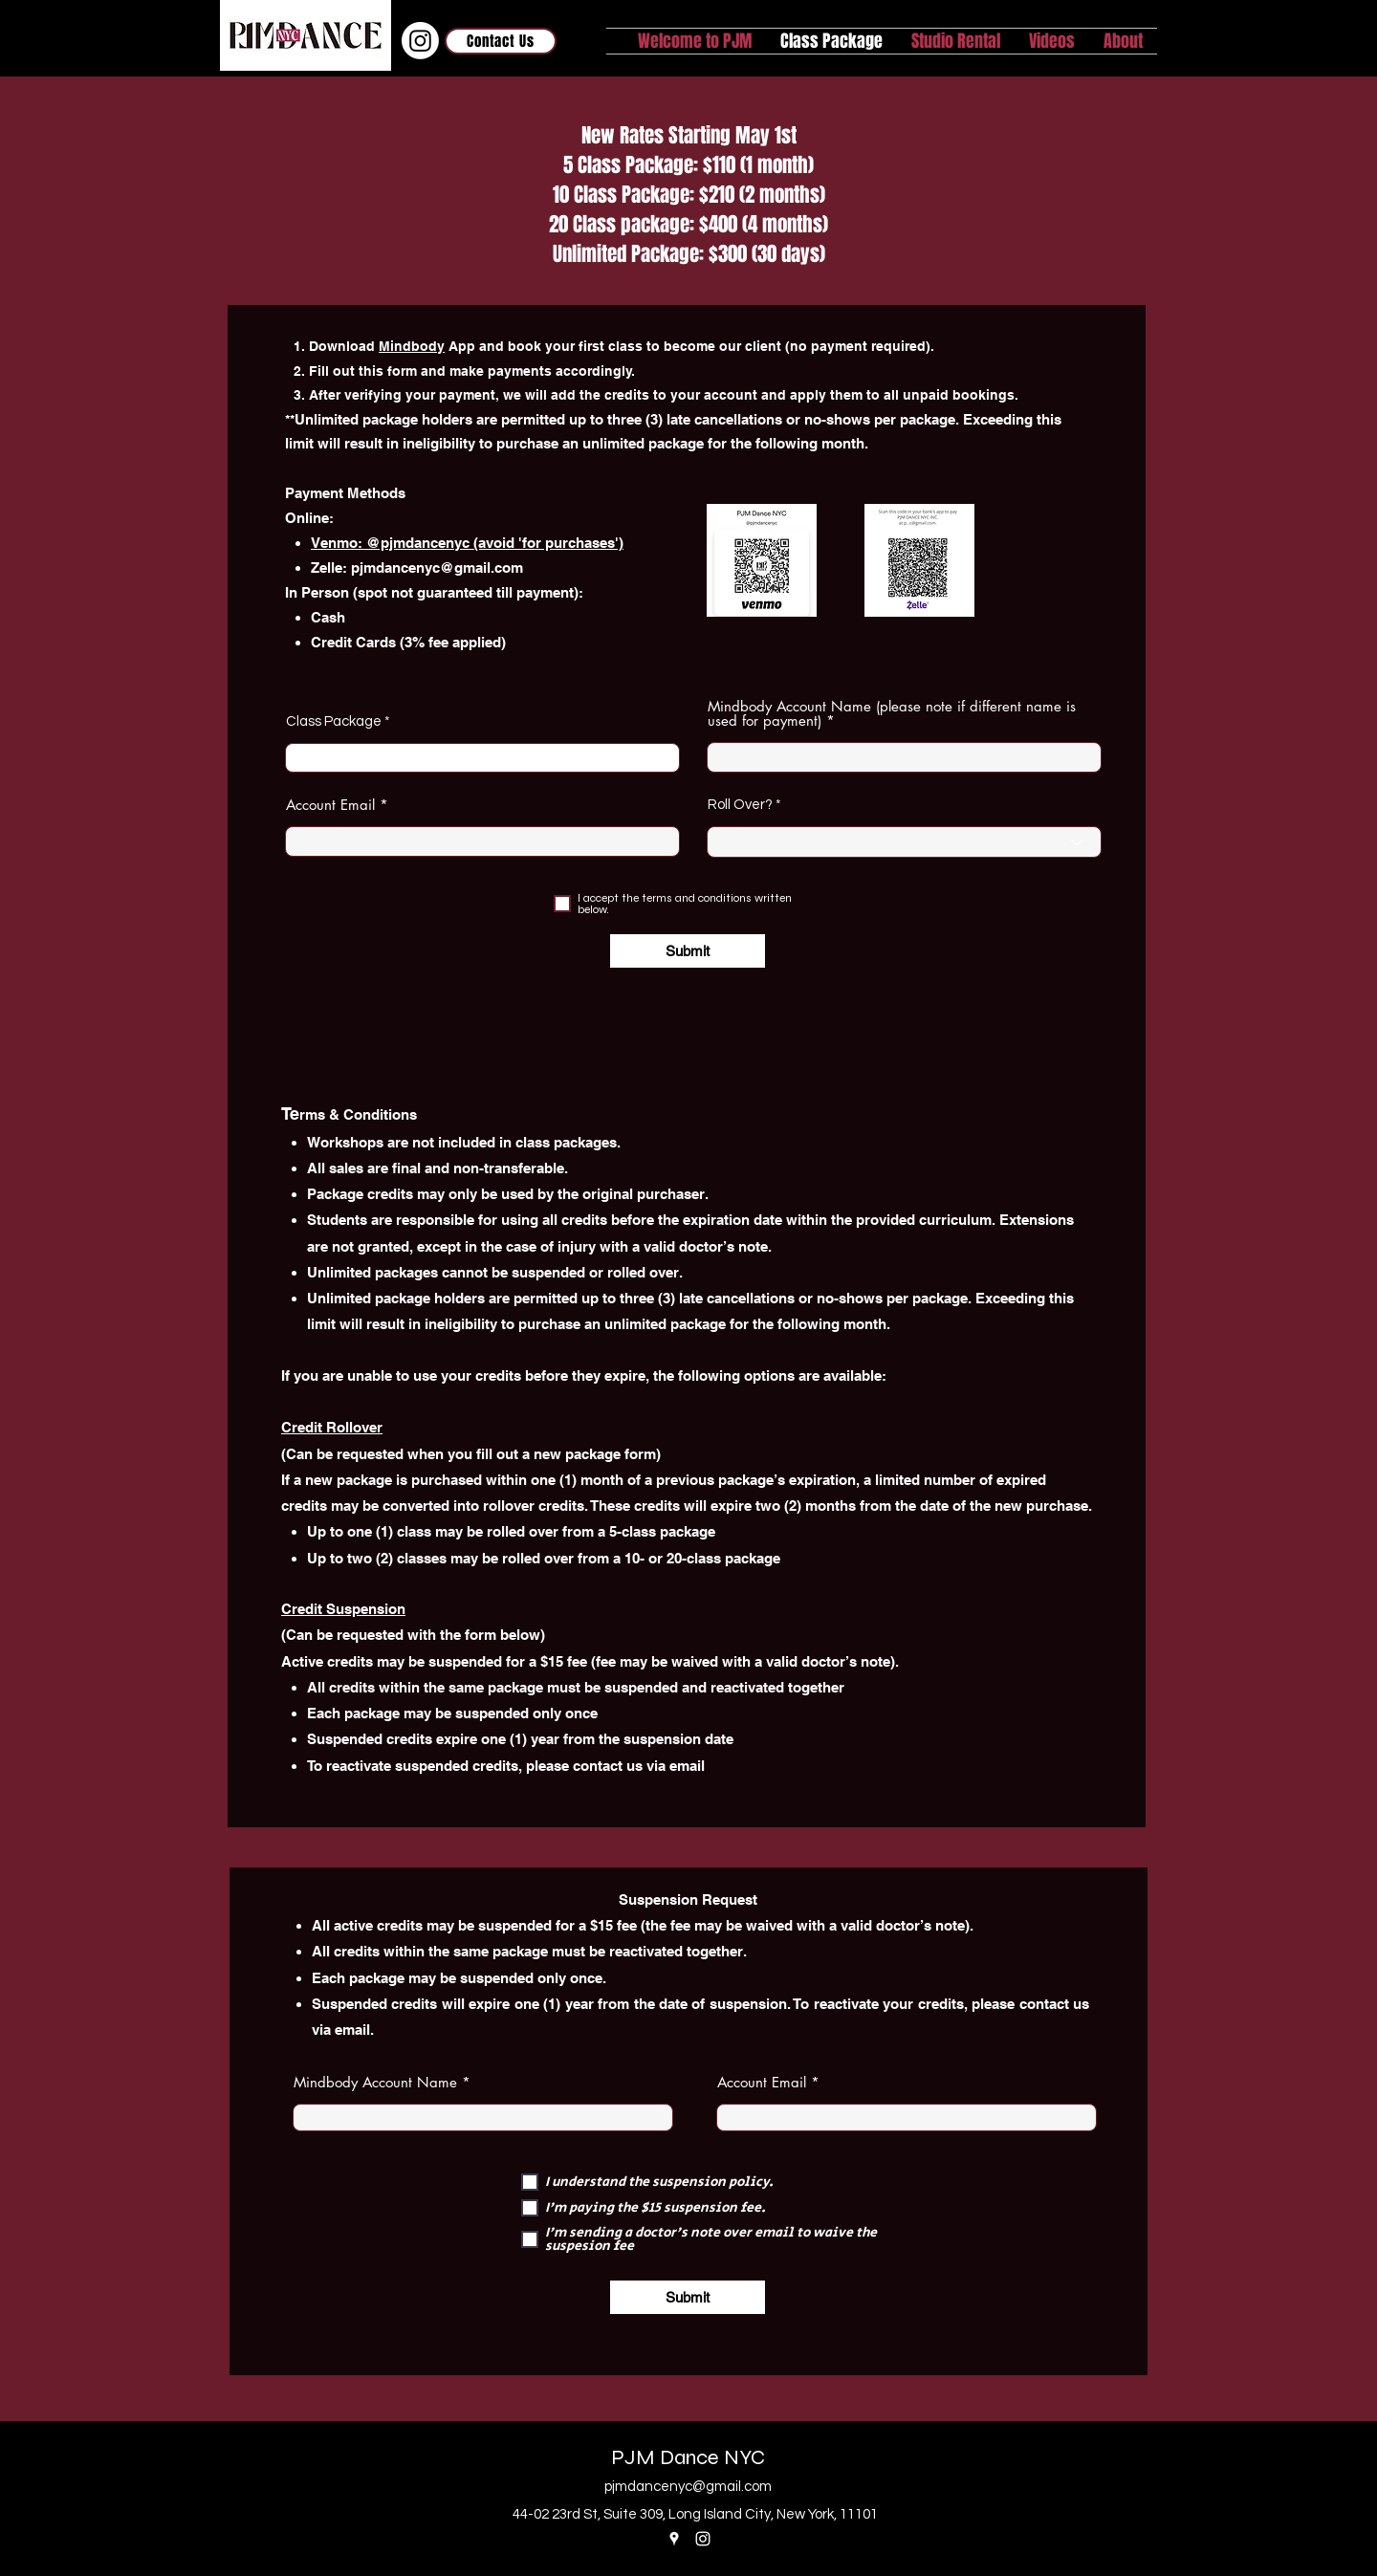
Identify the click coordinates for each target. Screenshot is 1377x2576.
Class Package (334, 721)
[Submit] (687, 951)
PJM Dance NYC (688, 2457)
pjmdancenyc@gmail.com (437, 567)
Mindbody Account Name (375, 2082)
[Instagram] (420, 40)
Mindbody (412, 346)
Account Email (330, 804)
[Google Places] (674, 2538)
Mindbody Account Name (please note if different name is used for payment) (892, 713)
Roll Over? (740, 804)
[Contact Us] (501, 41)
